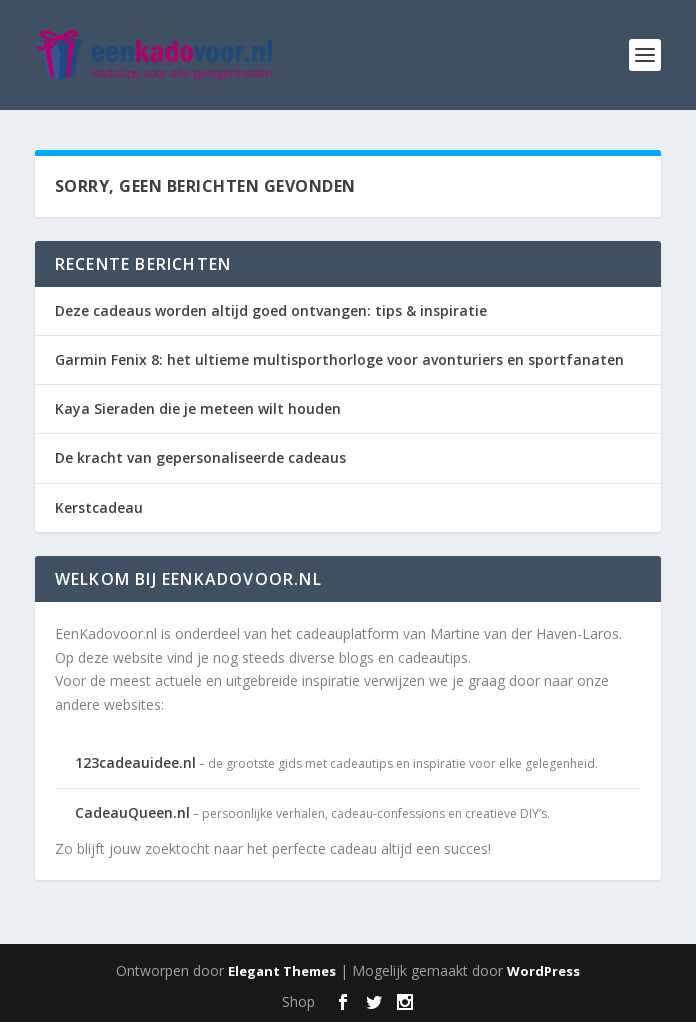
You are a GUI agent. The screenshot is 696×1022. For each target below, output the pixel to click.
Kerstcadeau (99, 507)
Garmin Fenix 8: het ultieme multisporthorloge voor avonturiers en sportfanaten (339, 359)
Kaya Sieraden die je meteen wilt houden (198, 408)
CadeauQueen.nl (132, 812)
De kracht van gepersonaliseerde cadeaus (200, 457)
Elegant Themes (282, 971)
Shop (298, 1001)
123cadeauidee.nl (135, 762)
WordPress (543, 971)
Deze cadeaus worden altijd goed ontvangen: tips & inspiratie (271, 310)
